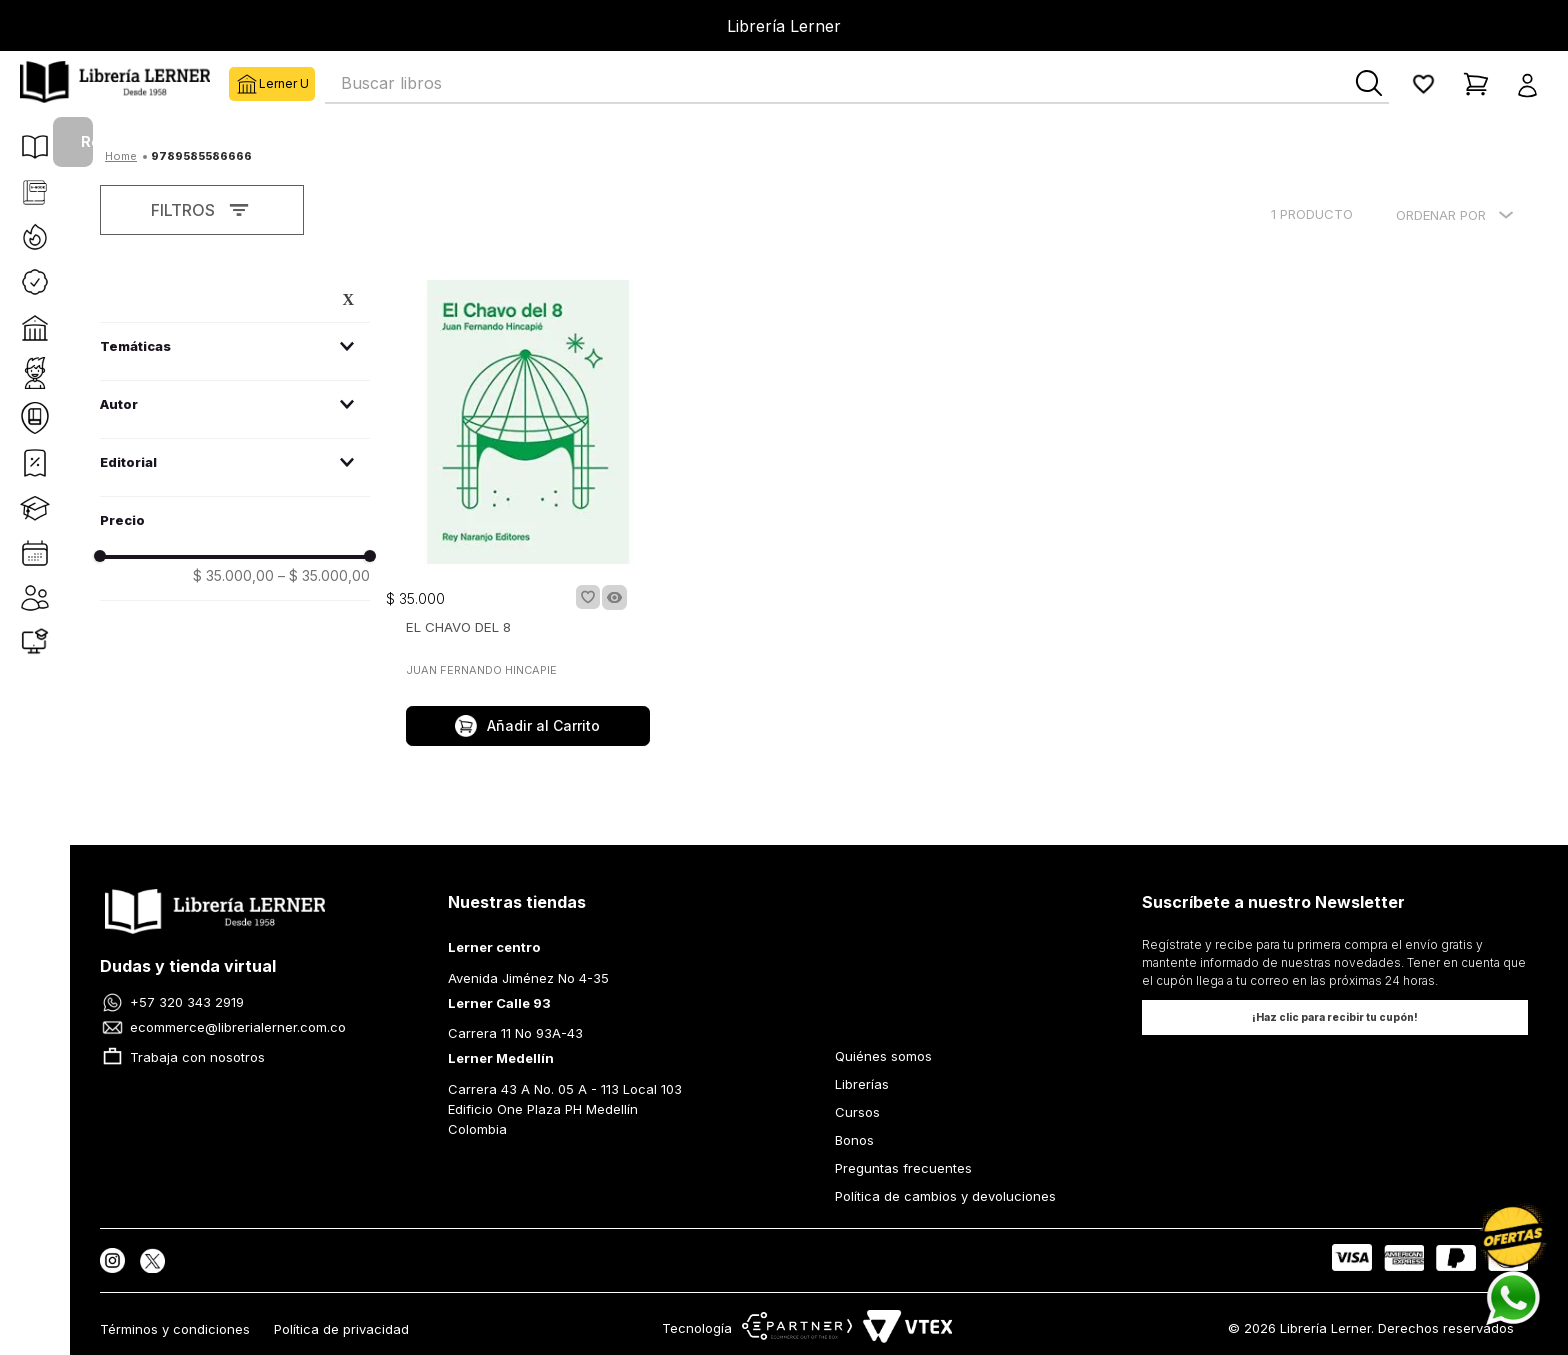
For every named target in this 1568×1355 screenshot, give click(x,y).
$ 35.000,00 (233, 576)
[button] (1533, 84)
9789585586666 (201, 156)
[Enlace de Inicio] (121, 154)
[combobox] (857, 84)
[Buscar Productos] (1369, 83)
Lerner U (244, 84)
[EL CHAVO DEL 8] (528, 515)
